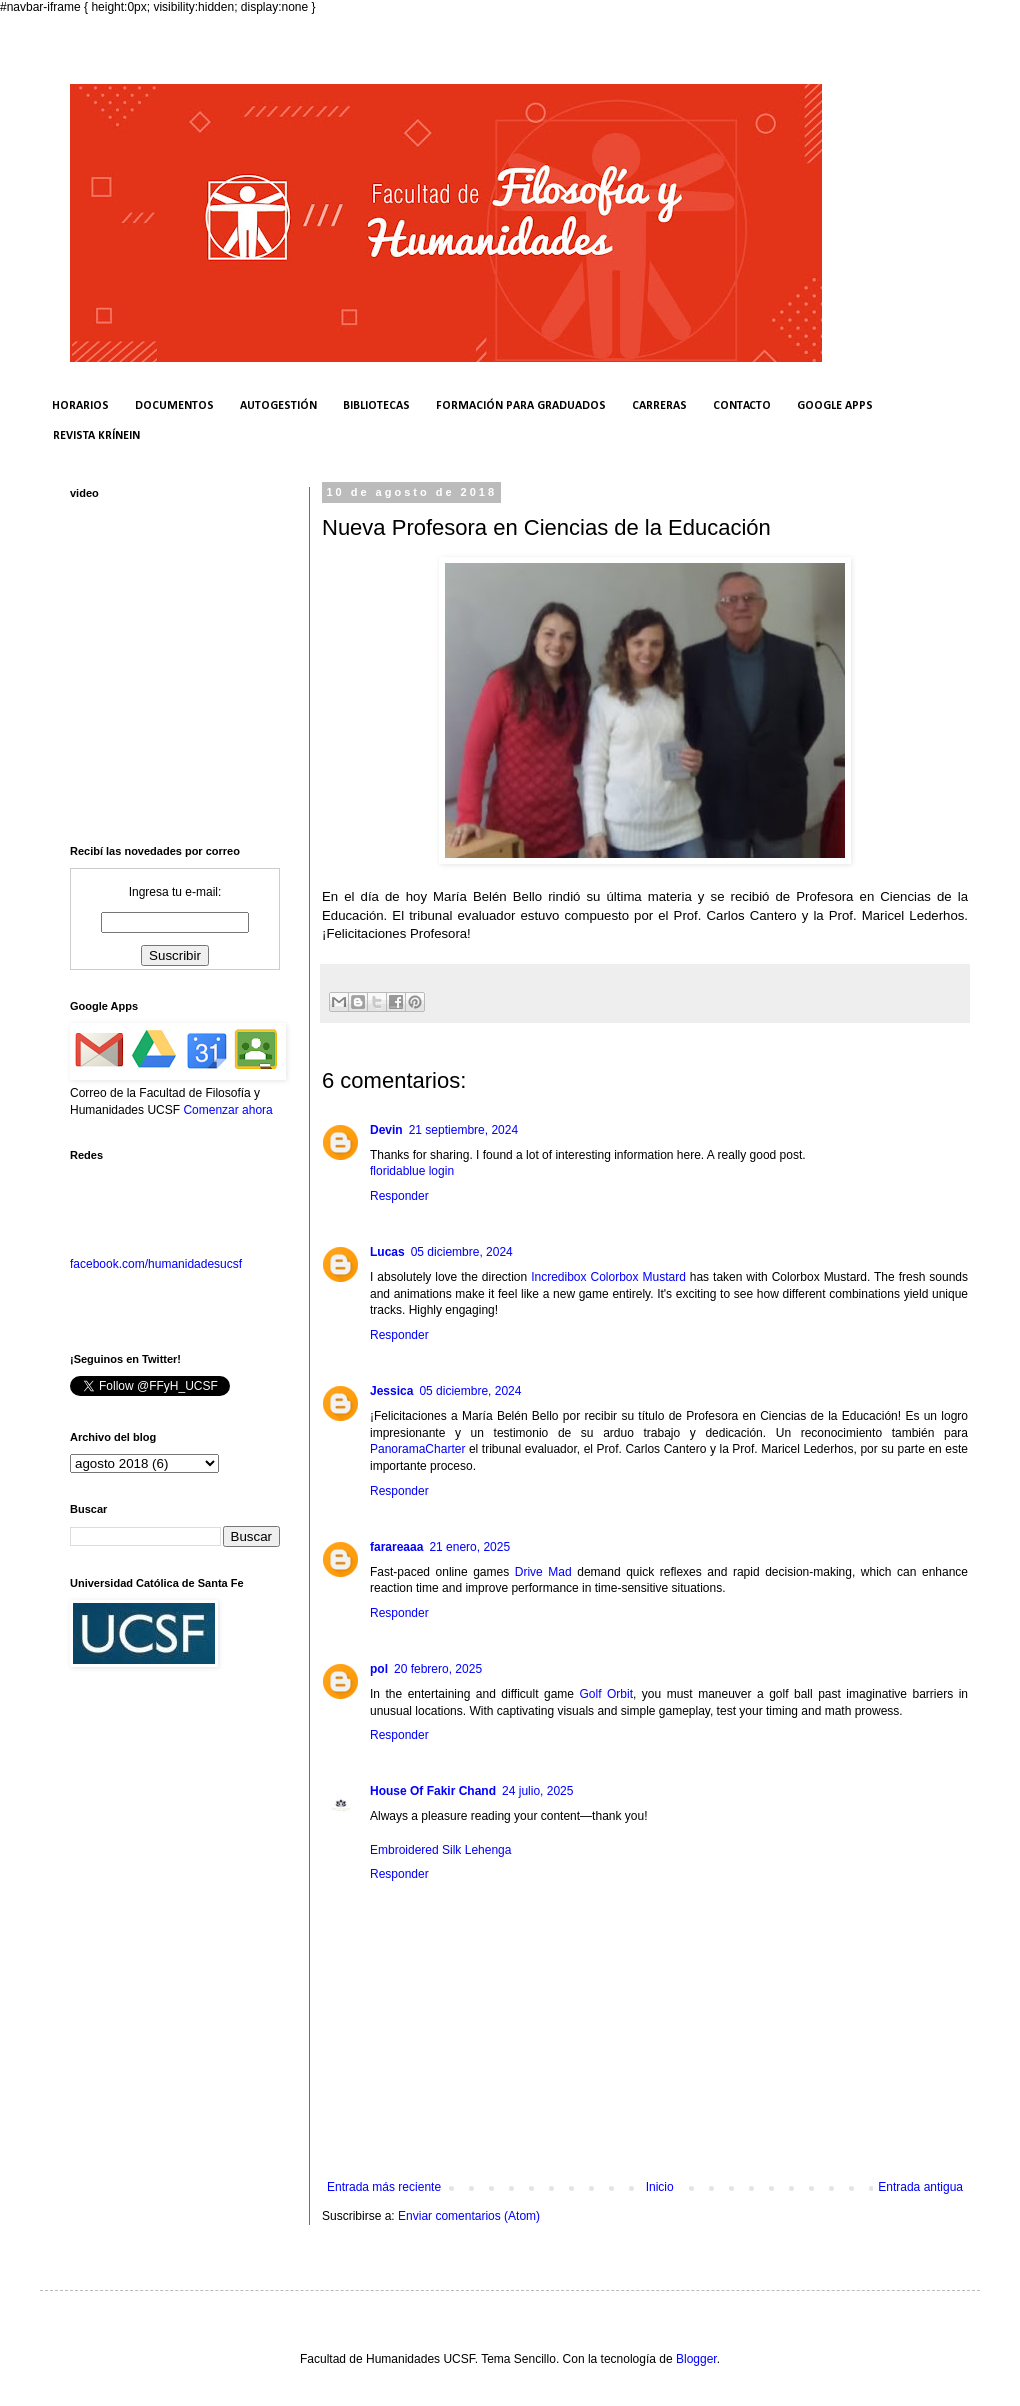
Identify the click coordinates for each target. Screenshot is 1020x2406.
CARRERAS (659, 406)
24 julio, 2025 (537, 1791)
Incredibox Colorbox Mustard (608, 1277)
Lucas (387, 1252)
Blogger (696, 2359)
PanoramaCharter (417, 1449)
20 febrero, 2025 (438, 1669)
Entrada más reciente (384, 2187)
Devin (386, 1130)
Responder (399, 1196)
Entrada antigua (920, 2187)
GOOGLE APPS (835, 406)
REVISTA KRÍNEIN (96, 436)
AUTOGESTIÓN (278, 406)
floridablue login (412, 1171)
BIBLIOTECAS (376, 406)
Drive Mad (543, 1572)
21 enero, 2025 (469, 1547)
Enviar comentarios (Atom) (469, 2216)
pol (379, 1669)
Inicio (660, 2187)
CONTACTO (742, 406)
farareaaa (396, 1547)
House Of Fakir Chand (433, 1791)
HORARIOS (80, 406)
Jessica (391, 1391)
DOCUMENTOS (174, 406)
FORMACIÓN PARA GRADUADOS (521, 406)
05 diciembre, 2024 (462, 1252)
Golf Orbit (607, 1694)
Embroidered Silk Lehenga (440, 1850)
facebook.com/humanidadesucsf (156, 1264)
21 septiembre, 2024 (463, 1130)
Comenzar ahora (227, 1110)
